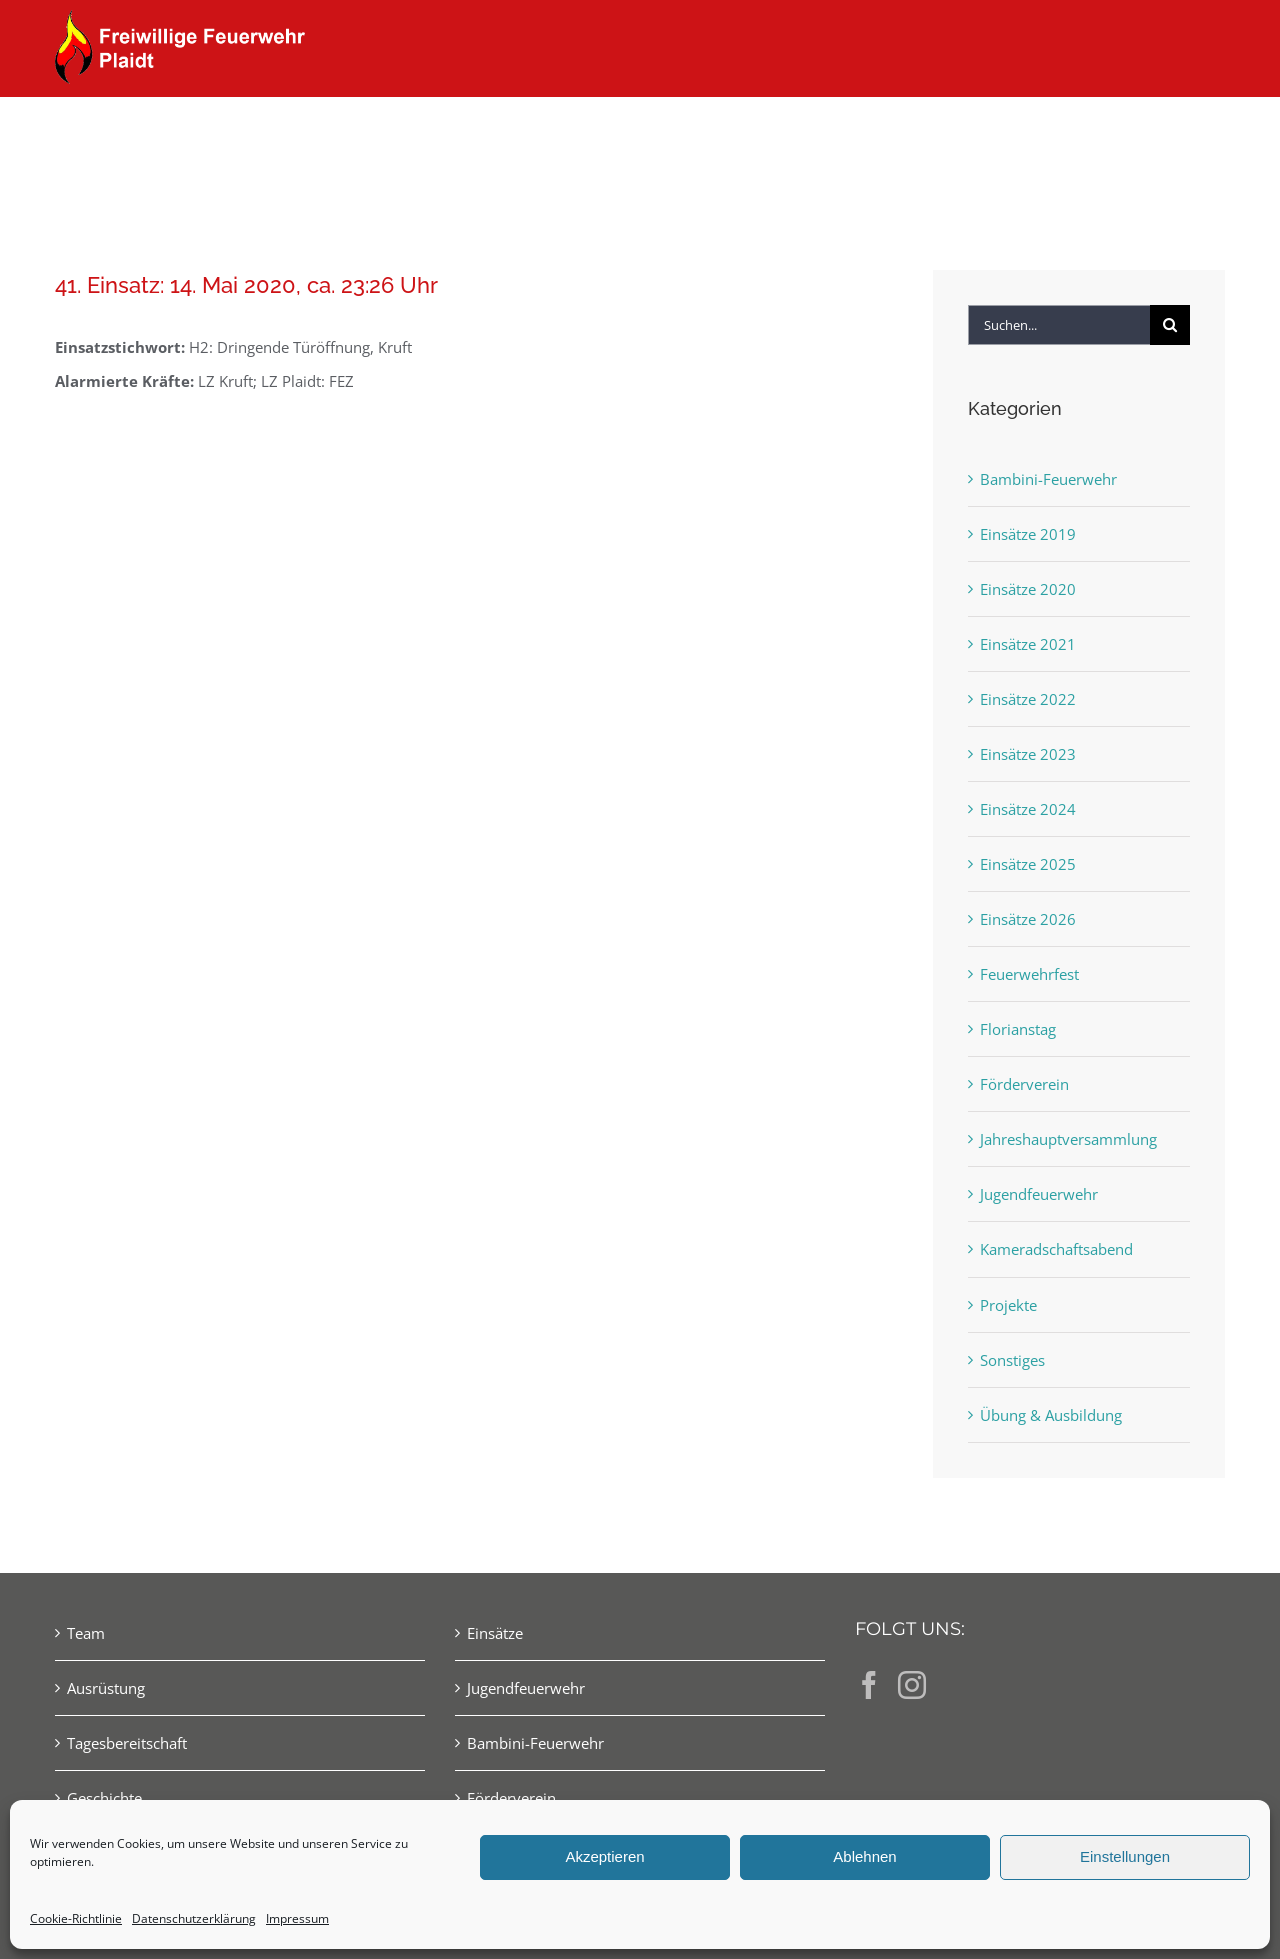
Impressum (297, 1918)
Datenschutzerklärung (194, 1918)
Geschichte (104, 1798)
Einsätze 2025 (1028, 864)
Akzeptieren (604, 1856)
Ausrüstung (106, 1688)
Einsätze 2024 (1028, 809)
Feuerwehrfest (1029, 974)
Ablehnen (864, 1856)
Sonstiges (1012, 1360)
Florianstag (1018, 1029)
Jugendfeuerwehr (1039, 1194)
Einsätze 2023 (1028, 754)
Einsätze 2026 (1028, 919)
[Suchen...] (1059, 325)
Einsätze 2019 (1028, 534)
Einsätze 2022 (1028, 699)
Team (86, 1633)
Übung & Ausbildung (1051, 1415)
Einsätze (495, 1633)
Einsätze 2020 (1028, 589)
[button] (1192, 132)
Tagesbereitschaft (127, 1743)
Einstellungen (1125, 1856)
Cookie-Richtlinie (76, 1918)
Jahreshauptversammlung (1068, 1139)
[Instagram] (912, 1685)
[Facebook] (869, 1685)
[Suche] (1170, 325)
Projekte (1008, 1305)
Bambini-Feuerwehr (1048, 479)
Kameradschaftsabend (1056, 1249)
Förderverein (1024, 1084)
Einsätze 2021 (1028, 644)
